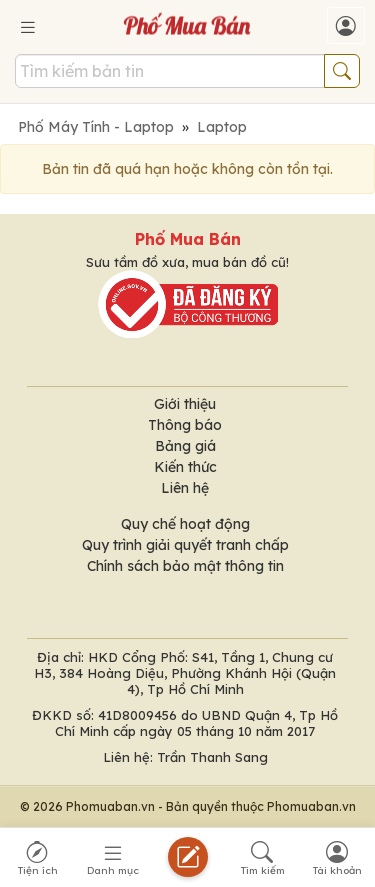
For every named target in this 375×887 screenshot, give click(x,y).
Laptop (222, 127)
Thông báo (185, 425)
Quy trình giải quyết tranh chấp (185, 545)
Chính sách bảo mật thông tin (185, 566)
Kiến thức (185, 467)
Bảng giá (185, 446)
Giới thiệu (185, 404)
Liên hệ (185, 488)
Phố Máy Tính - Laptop (96, 127)
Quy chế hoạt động (185, 524)
